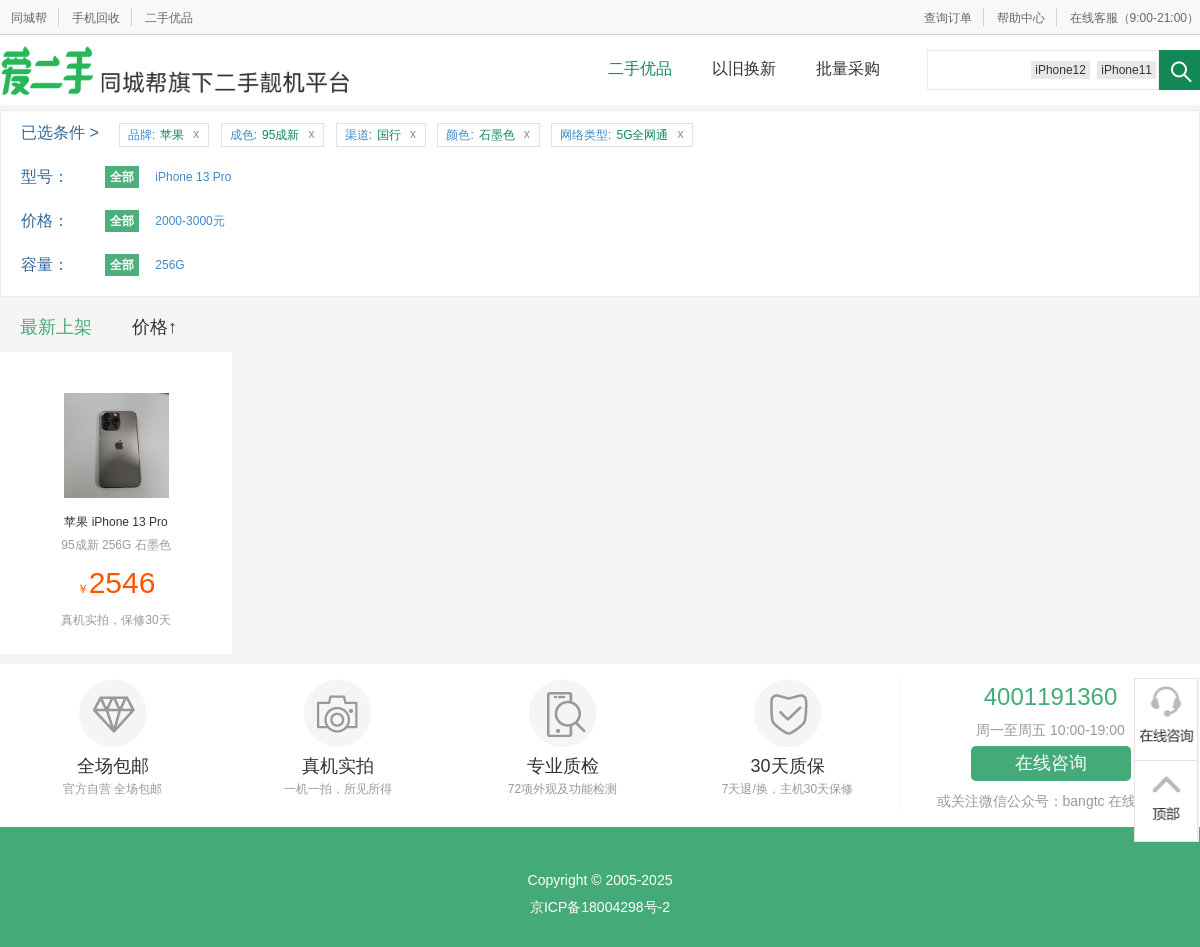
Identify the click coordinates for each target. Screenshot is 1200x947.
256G (169, 265)
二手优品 (169, 18)
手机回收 (96, 18)
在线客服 (1094, 18)
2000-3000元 (189, 221)
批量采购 (848, 68)
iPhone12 (1060, 70)
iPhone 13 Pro (193, 177)
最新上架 (56, 327)
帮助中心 (1021, 18)
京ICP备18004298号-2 (600, 907)
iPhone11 (1126, 70)
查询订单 (948, 18)
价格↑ (154, 327)
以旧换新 (744, 68)
